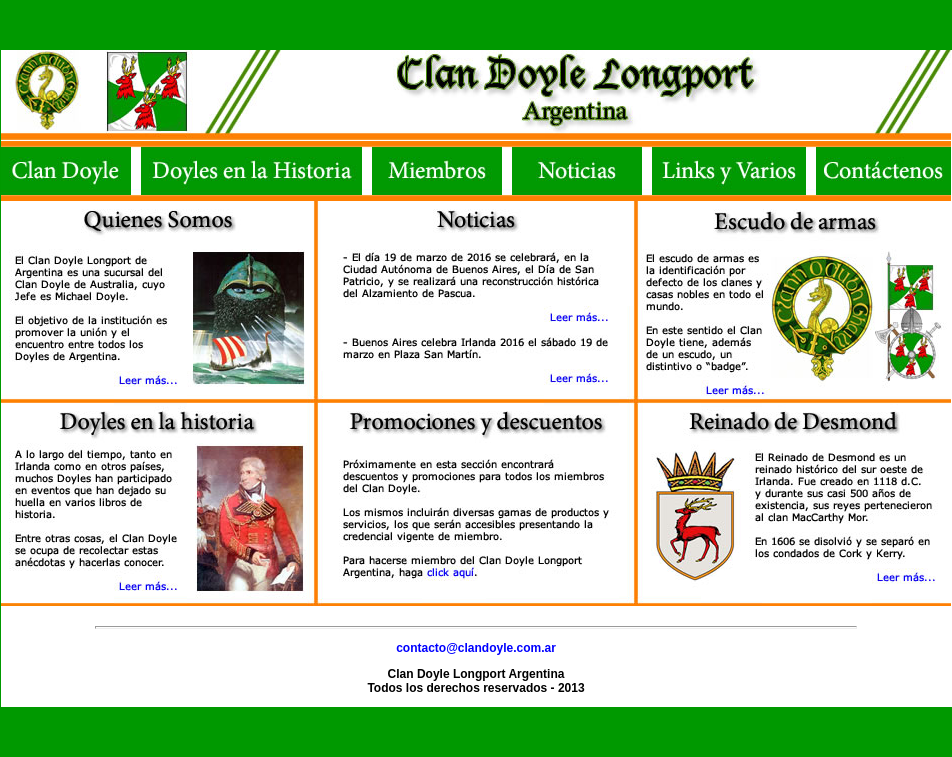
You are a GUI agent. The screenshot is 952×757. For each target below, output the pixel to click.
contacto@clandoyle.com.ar (476, 648)
